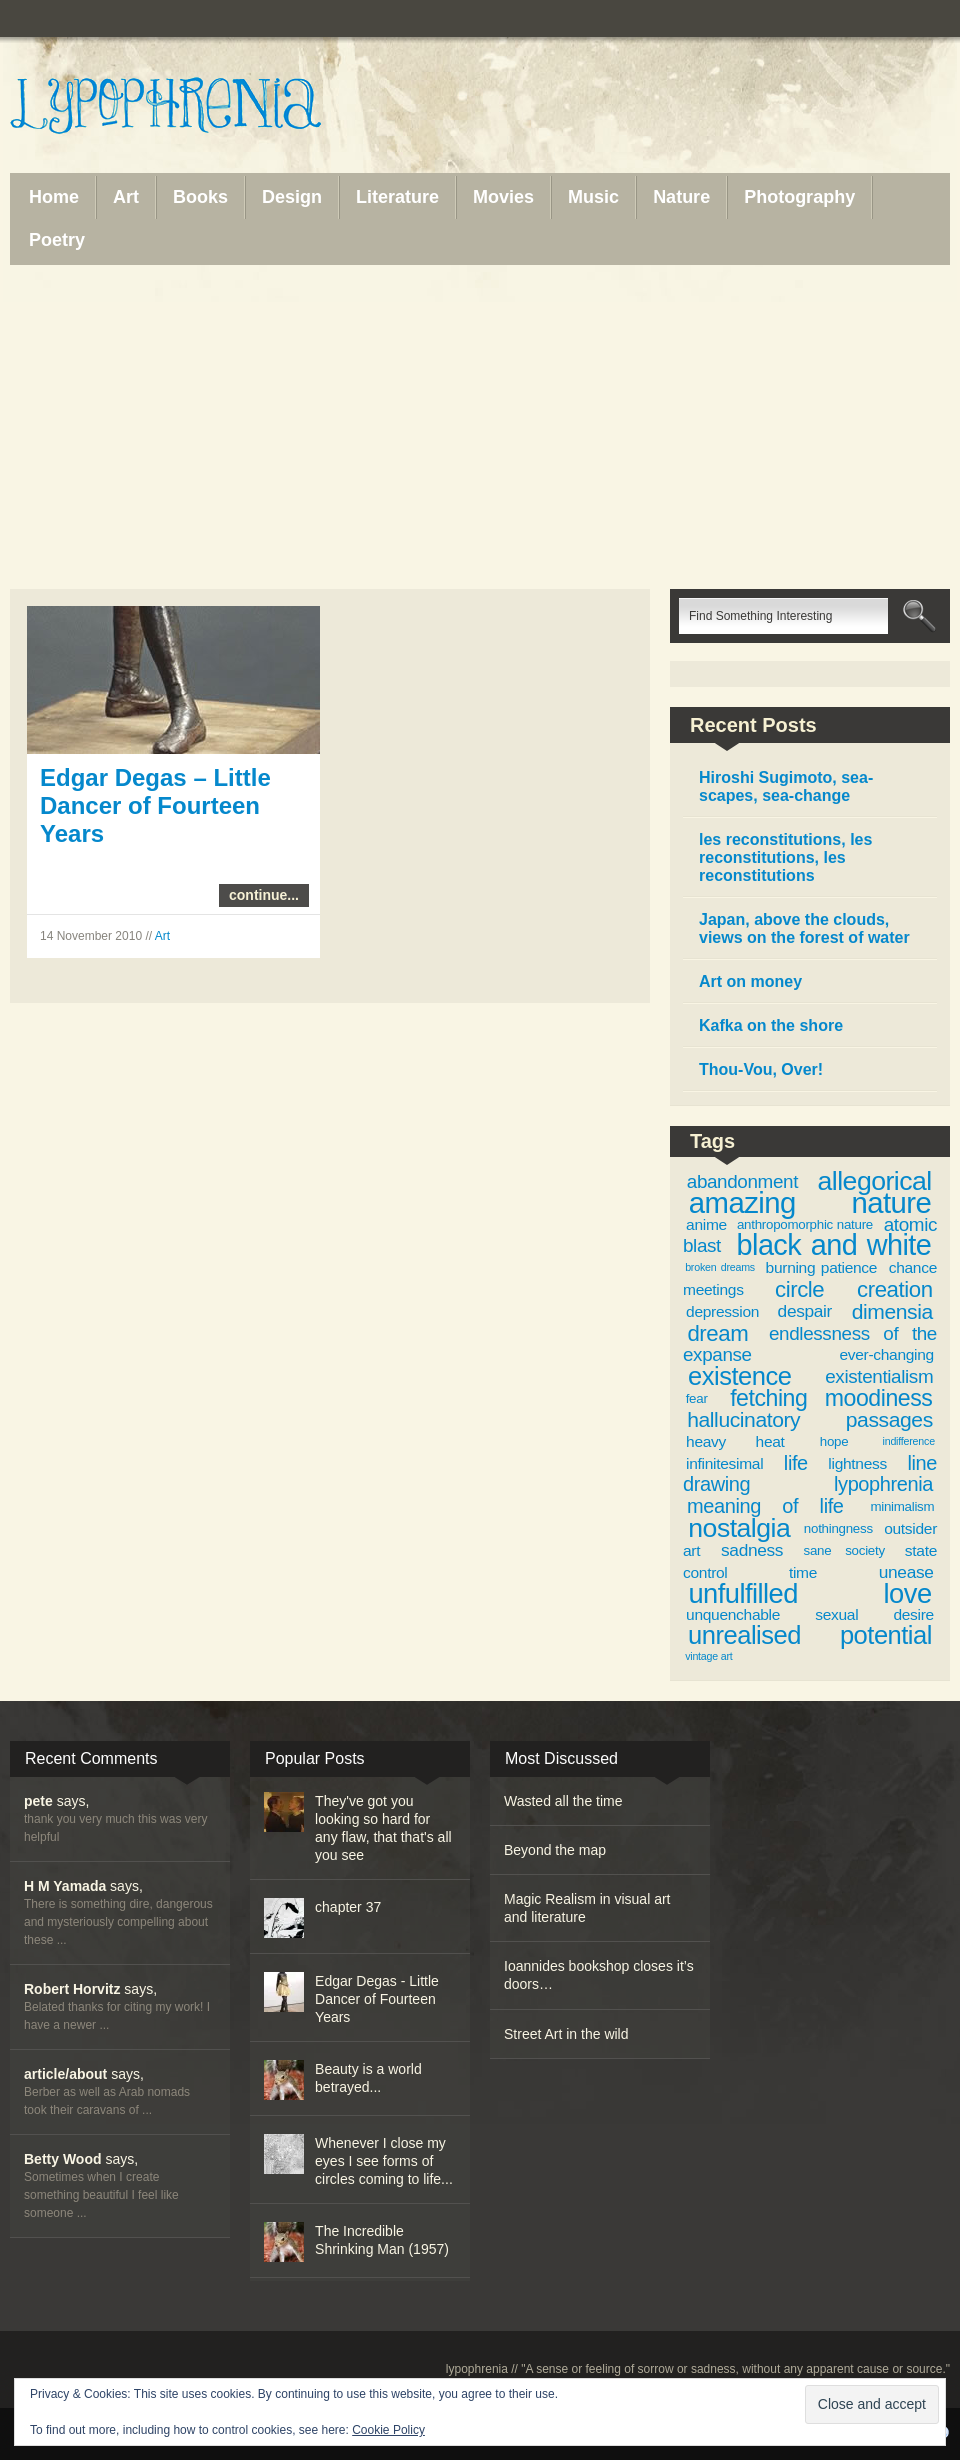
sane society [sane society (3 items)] (844, 1550)
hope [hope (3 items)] (834, 1441)
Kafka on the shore (771, 1025)
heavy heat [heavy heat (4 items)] (735, 1441)
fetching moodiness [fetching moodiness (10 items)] (831, 1398)
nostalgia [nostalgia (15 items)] (739, 1528)
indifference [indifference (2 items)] (909, 1441)
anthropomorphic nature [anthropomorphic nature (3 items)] (805, 1224)
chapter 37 (348, 1907)
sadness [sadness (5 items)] (752, 1550)
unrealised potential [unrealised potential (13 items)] (810, 1635)
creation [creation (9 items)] (895, 1289)
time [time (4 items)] (803, 1572)
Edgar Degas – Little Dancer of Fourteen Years (155, 805)
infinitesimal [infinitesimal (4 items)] (724, 1463)
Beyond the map (555, 1850)
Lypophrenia (210, 107)
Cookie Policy (388, 2430)
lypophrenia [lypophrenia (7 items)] (883, 1484)
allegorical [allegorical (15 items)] (875, 1181)
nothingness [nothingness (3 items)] (838, 1528)
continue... (264, 895)
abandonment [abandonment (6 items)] (742, 1181)
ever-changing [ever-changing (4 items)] (886, 1354)
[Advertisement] (480, 427)
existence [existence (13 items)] (739, 1376)
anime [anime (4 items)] (706, 1224)
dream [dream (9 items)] (717, 1333)
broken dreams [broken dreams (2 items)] (720, 1267)
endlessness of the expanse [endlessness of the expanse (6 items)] (810, 1344)
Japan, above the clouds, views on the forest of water (804, 928)
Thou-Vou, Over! (761, 1069)
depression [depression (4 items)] (722, 1311)
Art (162, 936)
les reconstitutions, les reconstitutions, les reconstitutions (785, 857)
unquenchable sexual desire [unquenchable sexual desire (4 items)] (810, 1614)
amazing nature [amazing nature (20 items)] (810, 1202)
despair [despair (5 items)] (805, 1311)
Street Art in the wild (566, 2034)
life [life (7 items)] (796, 1463)
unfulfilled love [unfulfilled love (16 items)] (809, 1593)
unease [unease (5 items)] (906, 1572)
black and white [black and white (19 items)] (834, 1245)
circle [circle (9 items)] (799, 1289)
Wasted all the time (563, 1801)
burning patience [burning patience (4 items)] (822, 1267)
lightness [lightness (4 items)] (857, 1463)
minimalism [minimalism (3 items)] (902, 1506)
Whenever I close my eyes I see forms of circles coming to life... (384, 2161)
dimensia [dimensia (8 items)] (892, 1311)
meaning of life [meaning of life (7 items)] (765, 1506)
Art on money (750, 981)
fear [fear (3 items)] (697, 1398)
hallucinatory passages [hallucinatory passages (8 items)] (810, 1419)
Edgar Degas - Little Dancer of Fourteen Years (377, 1999)
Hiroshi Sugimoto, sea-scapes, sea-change (786, 786)
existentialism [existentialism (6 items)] (879, 1376)
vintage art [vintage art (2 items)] (708, 1656)
